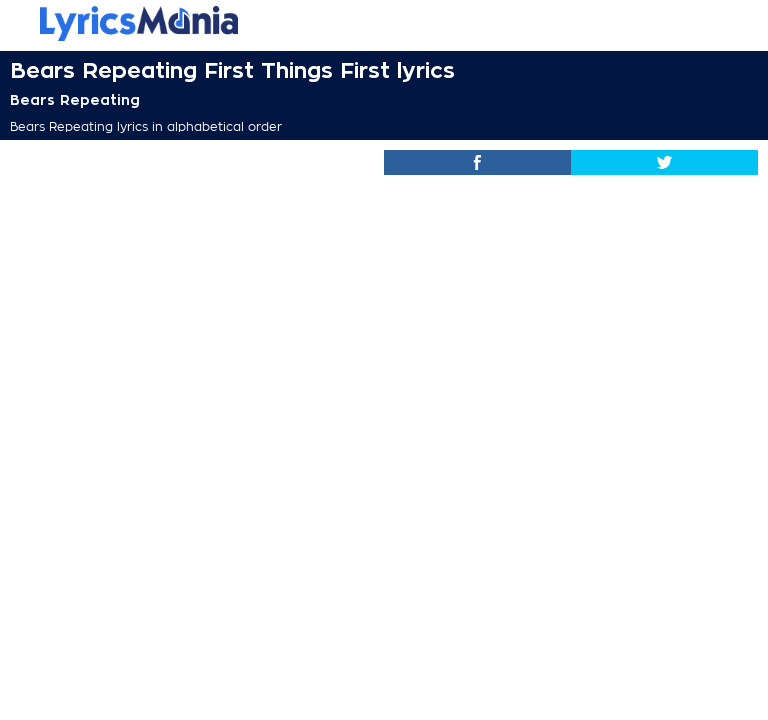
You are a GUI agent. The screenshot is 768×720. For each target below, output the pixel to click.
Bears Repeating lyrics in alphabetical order (146, 127)
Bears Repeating (75, 100)
